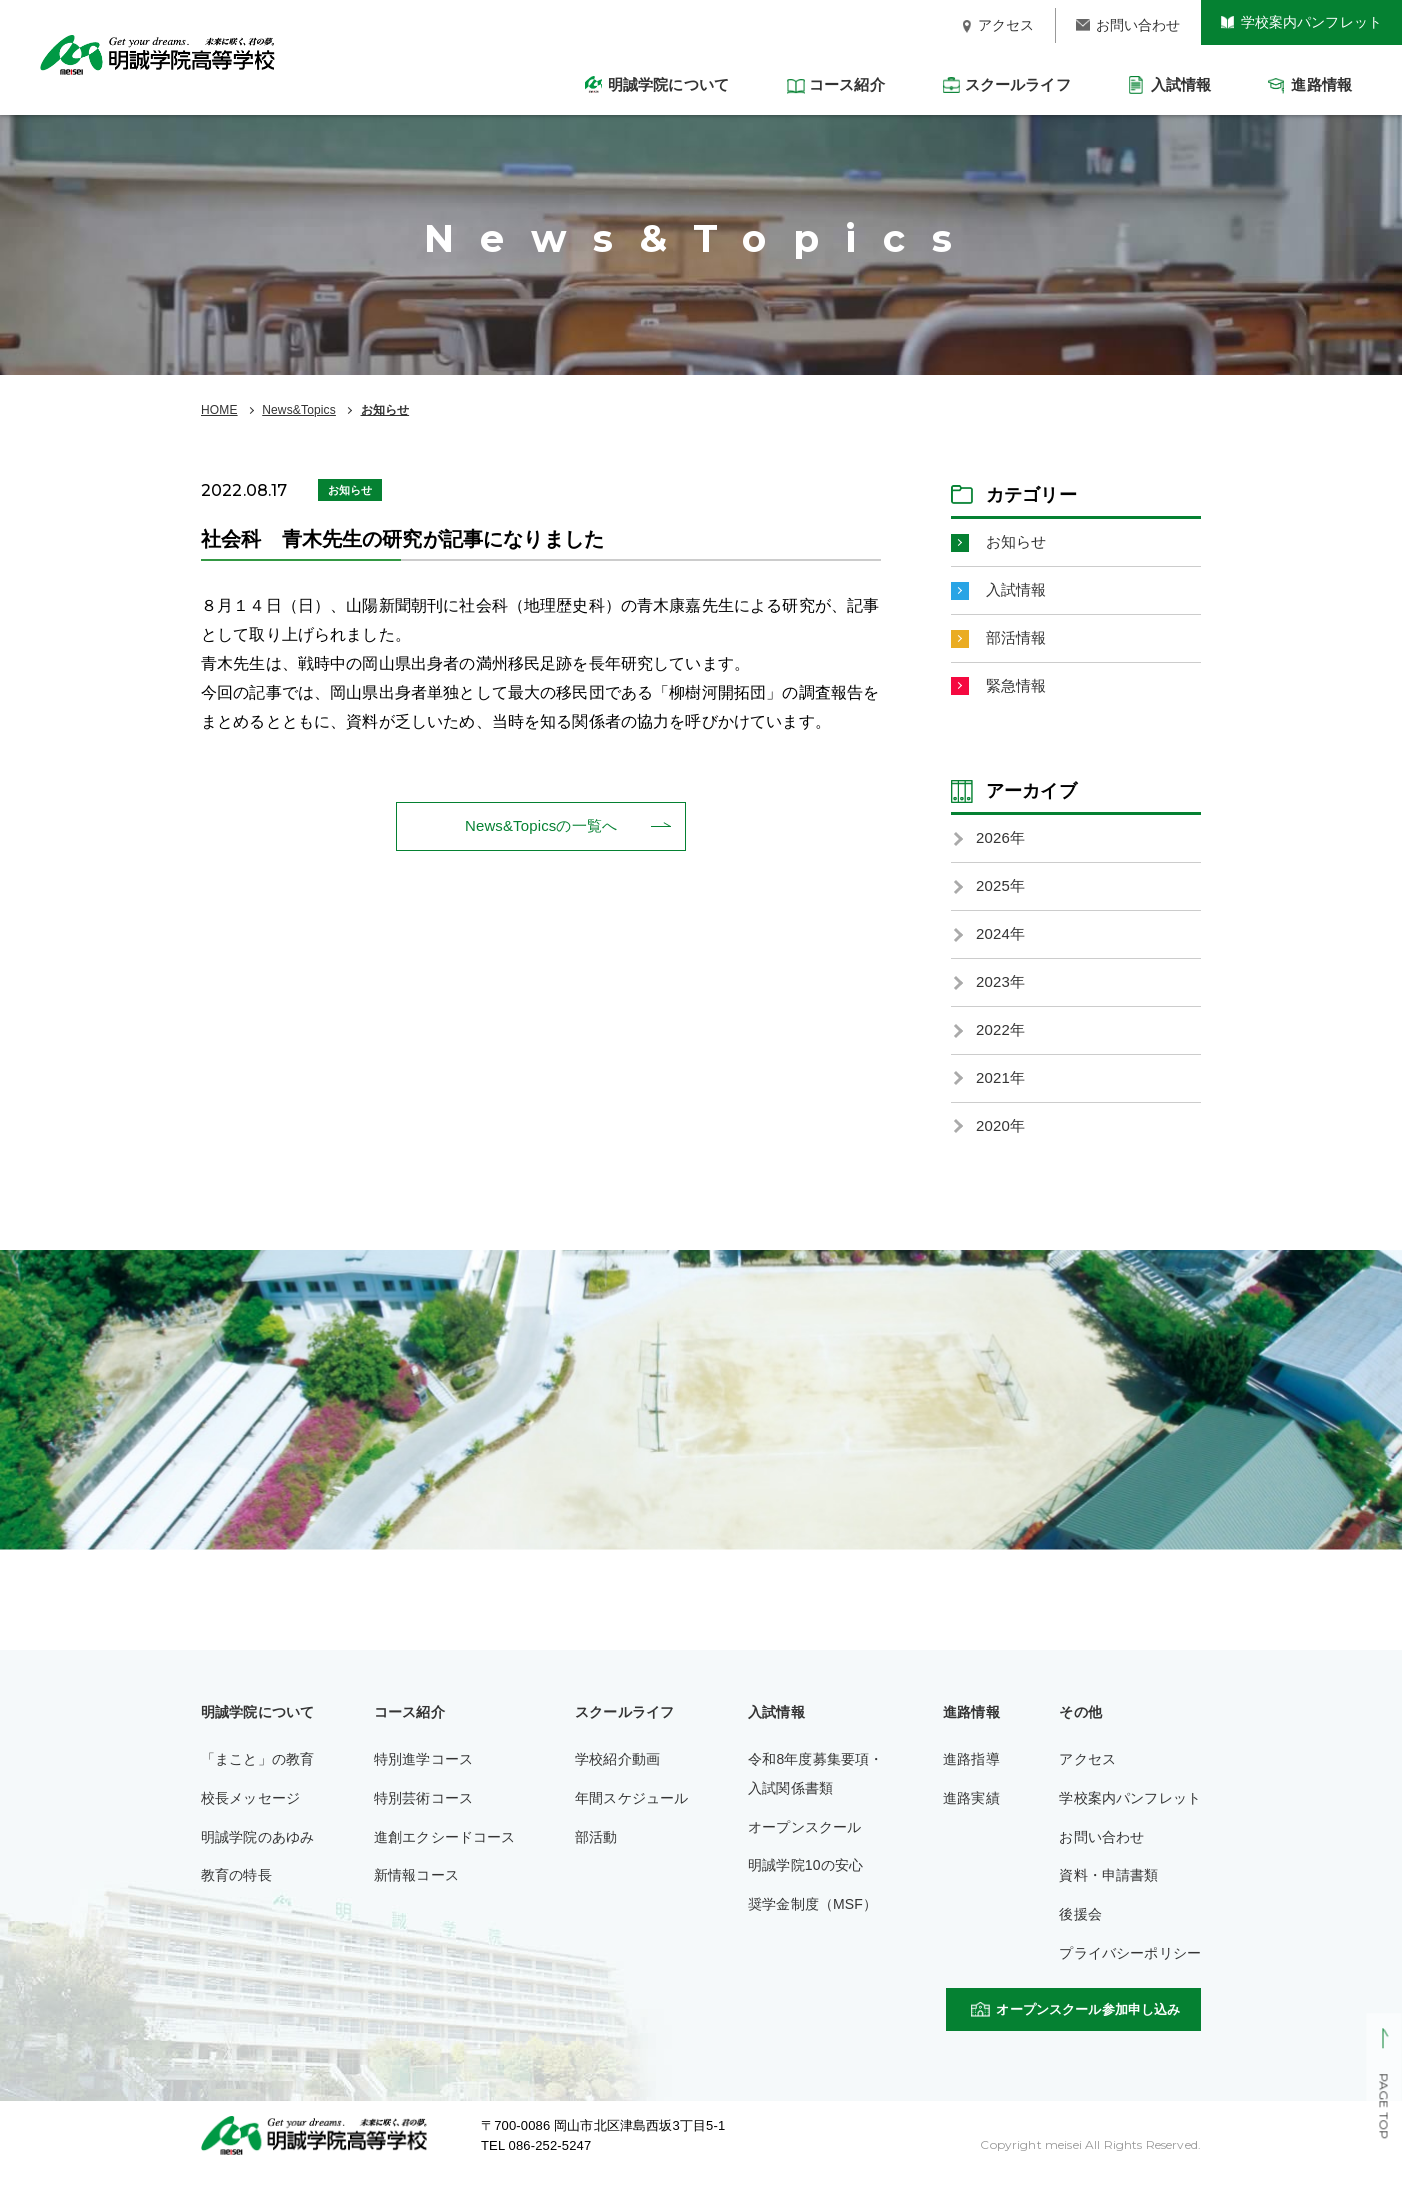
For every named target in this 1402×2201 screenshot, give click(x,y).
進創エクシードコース (445, 1857)
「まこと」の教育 (257, 1780)
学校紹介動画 (617, 1780)
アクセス (1087, 1780)
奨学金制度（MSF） (812, 1925)
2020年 (1002, 1145)
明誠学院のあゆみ (257, 1857)
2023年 (1002, 995)
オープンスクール (804, 1847)
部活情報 (1018, 642)
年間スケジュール (631, 1818)
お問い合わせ (1101, 1857)
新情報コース (416, 1896)
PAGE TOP (1383, 2107)
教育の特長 (236, 1896)
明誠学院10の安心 (805, 1886)
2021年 (1002, 1095)
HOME (219, 410)
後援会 (1080, 1935)
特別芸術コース (423, 1818)
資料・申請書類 (1108, 1896)
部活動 (596, 1857)
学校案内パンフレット (1130, 1818)
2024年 (1002, 945)
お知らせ (385, 410)
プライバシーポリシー (1130, 1974)
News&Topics (299, 410)
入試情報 (1018, 592)
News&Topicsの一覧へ (541, 826)
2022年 (1002, 1045)
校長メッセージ (250, 1818)
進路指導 (971, 1780)
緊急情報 (1018, 692)
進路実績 (971, 1818)
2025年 (1002, 896)
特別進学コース (423, 1780)
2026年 (1002, 846)
